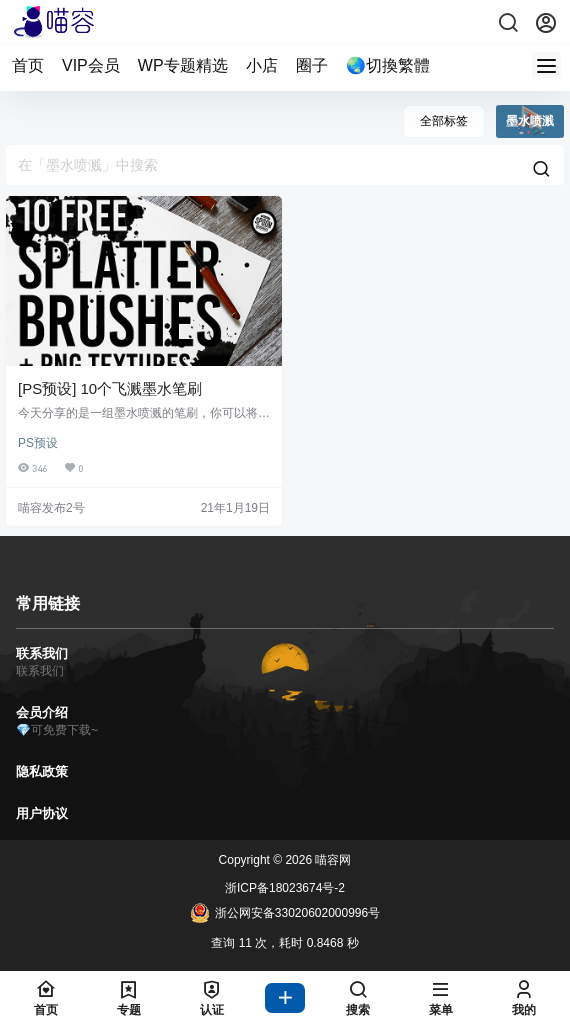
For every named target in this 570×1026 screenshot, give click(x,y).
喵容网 (331, 860)
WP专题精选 (183, 65)
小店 (262, 65)
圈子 (312, 65)
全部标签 (444, 121)
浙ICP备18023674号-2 (285, 888)
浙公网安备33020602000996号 (285, 913)
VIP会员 (91, 65)
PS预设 (38, 443)
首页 (28, 65)
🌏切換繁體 (388, 65)
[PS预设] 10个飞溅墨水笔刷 (110, 388)
